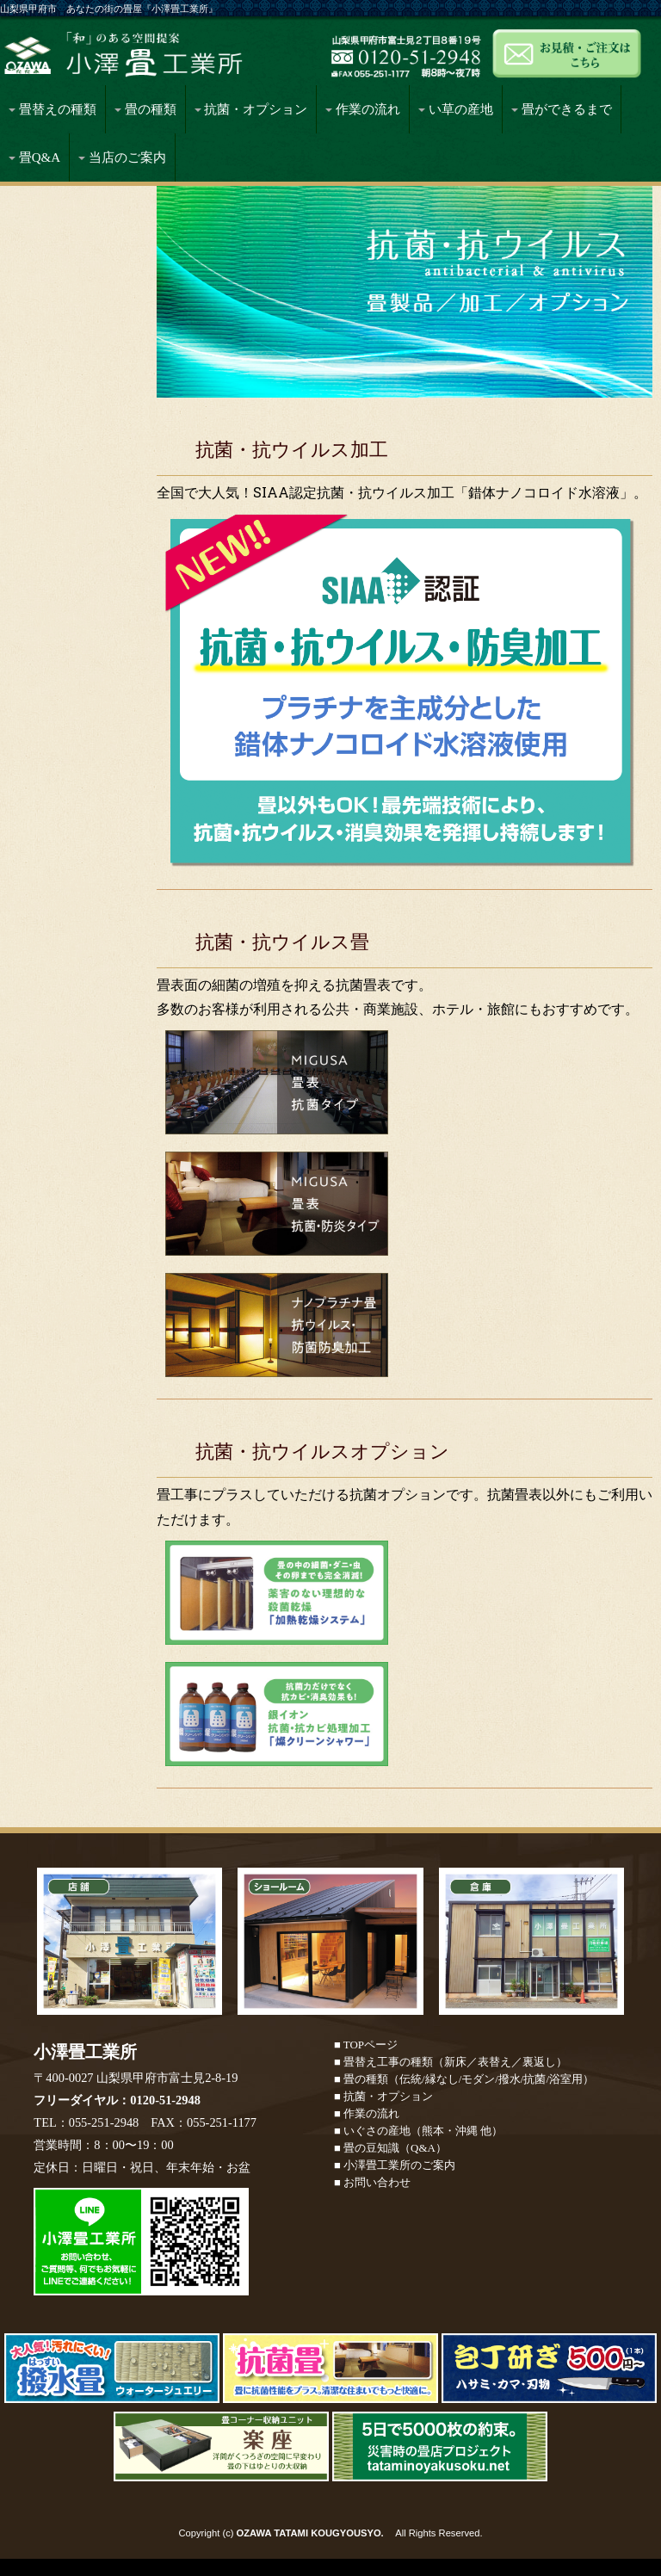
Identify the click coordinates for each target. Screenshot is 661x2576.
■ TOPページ (366, 2044)
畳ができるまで (561, 109)
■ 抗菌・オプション (383, 2096)
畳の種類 (145, 109)
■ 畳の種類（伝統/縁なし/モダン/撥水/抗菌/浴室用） (464, 2079)
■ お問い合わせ (372, 2182)
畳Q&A (34, 157)
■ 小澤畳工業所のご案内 (394, 2165)
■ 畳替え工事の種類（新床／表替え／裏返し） (450, 2061)
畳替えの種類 (52, 109)
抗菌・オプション (251, 109)
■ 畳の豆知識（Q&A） (390, 2147)
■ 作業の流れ (366, 2113)
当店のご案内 (122, 157)
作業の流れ (362, 109)
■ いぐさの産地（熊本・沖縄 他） (418, 2130)
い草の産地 (455, 109)
